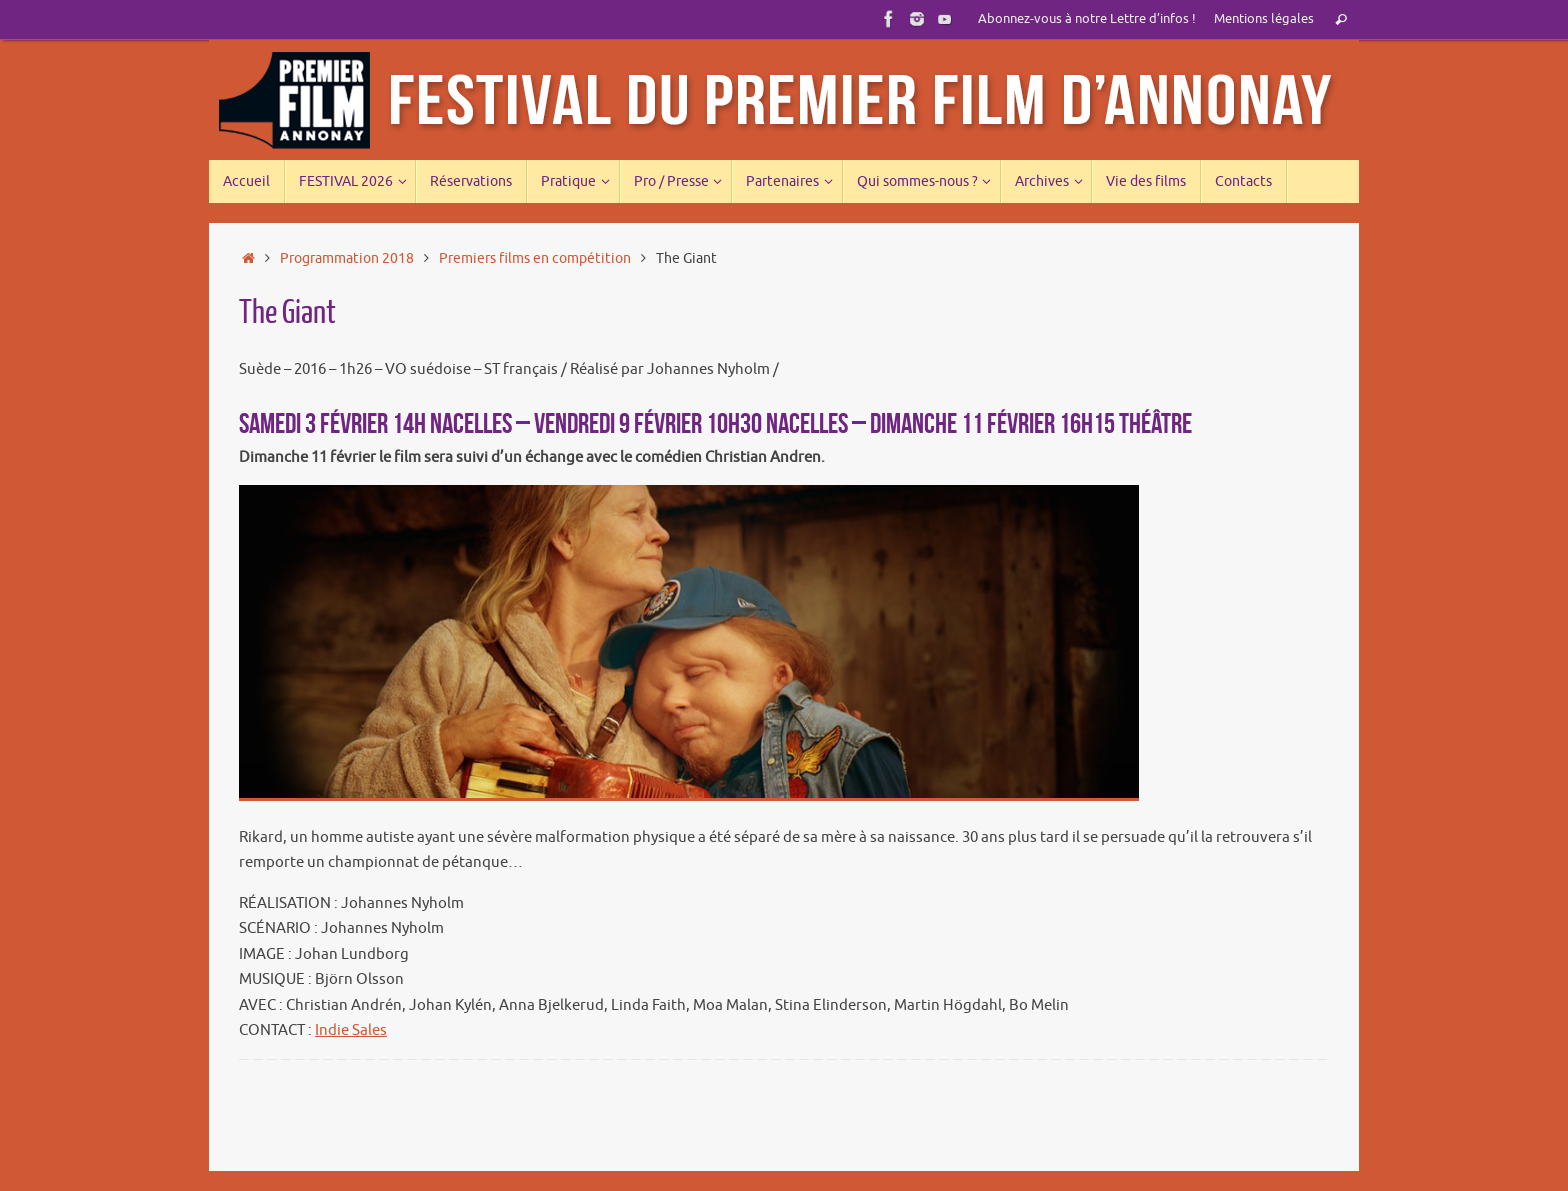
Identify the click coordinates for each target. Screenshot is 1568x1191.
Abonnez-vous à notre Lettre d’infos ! (1087, 19)
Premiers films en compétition (535, 258)
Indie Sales (351, 1030)
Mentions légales (1264, 19)
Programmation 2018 (347, 258)
